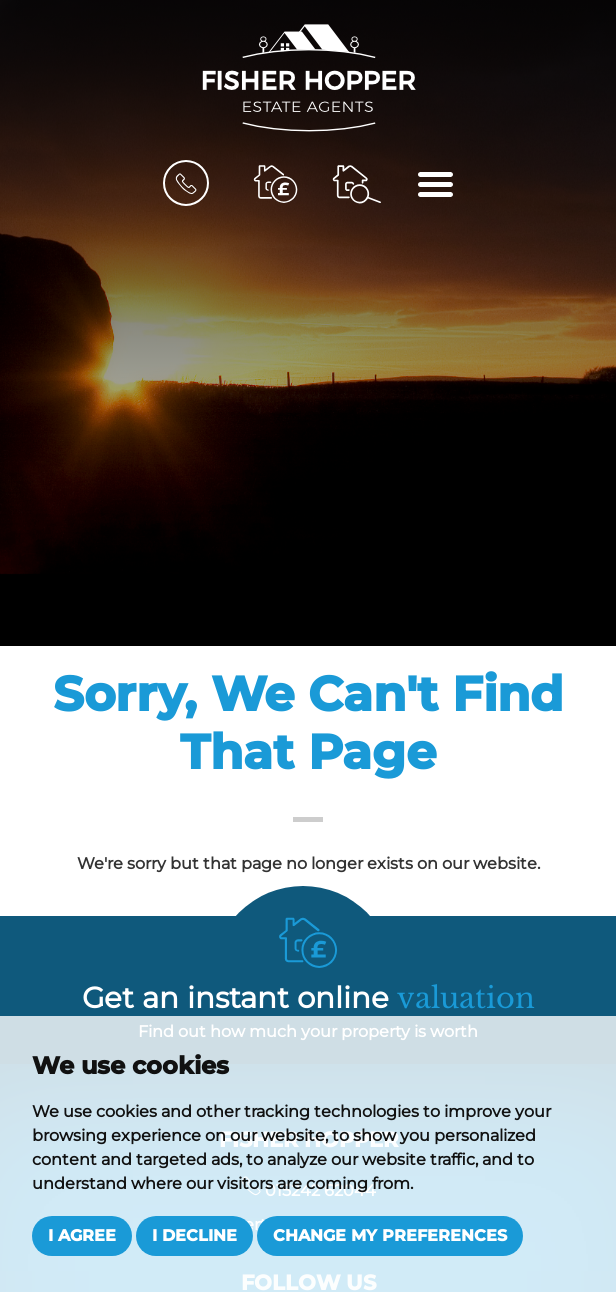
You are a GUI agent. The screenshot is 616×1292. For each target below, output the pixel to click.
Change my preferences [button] (390, 1235)
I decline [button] (194, 1235)
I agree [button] (82, 1235)
